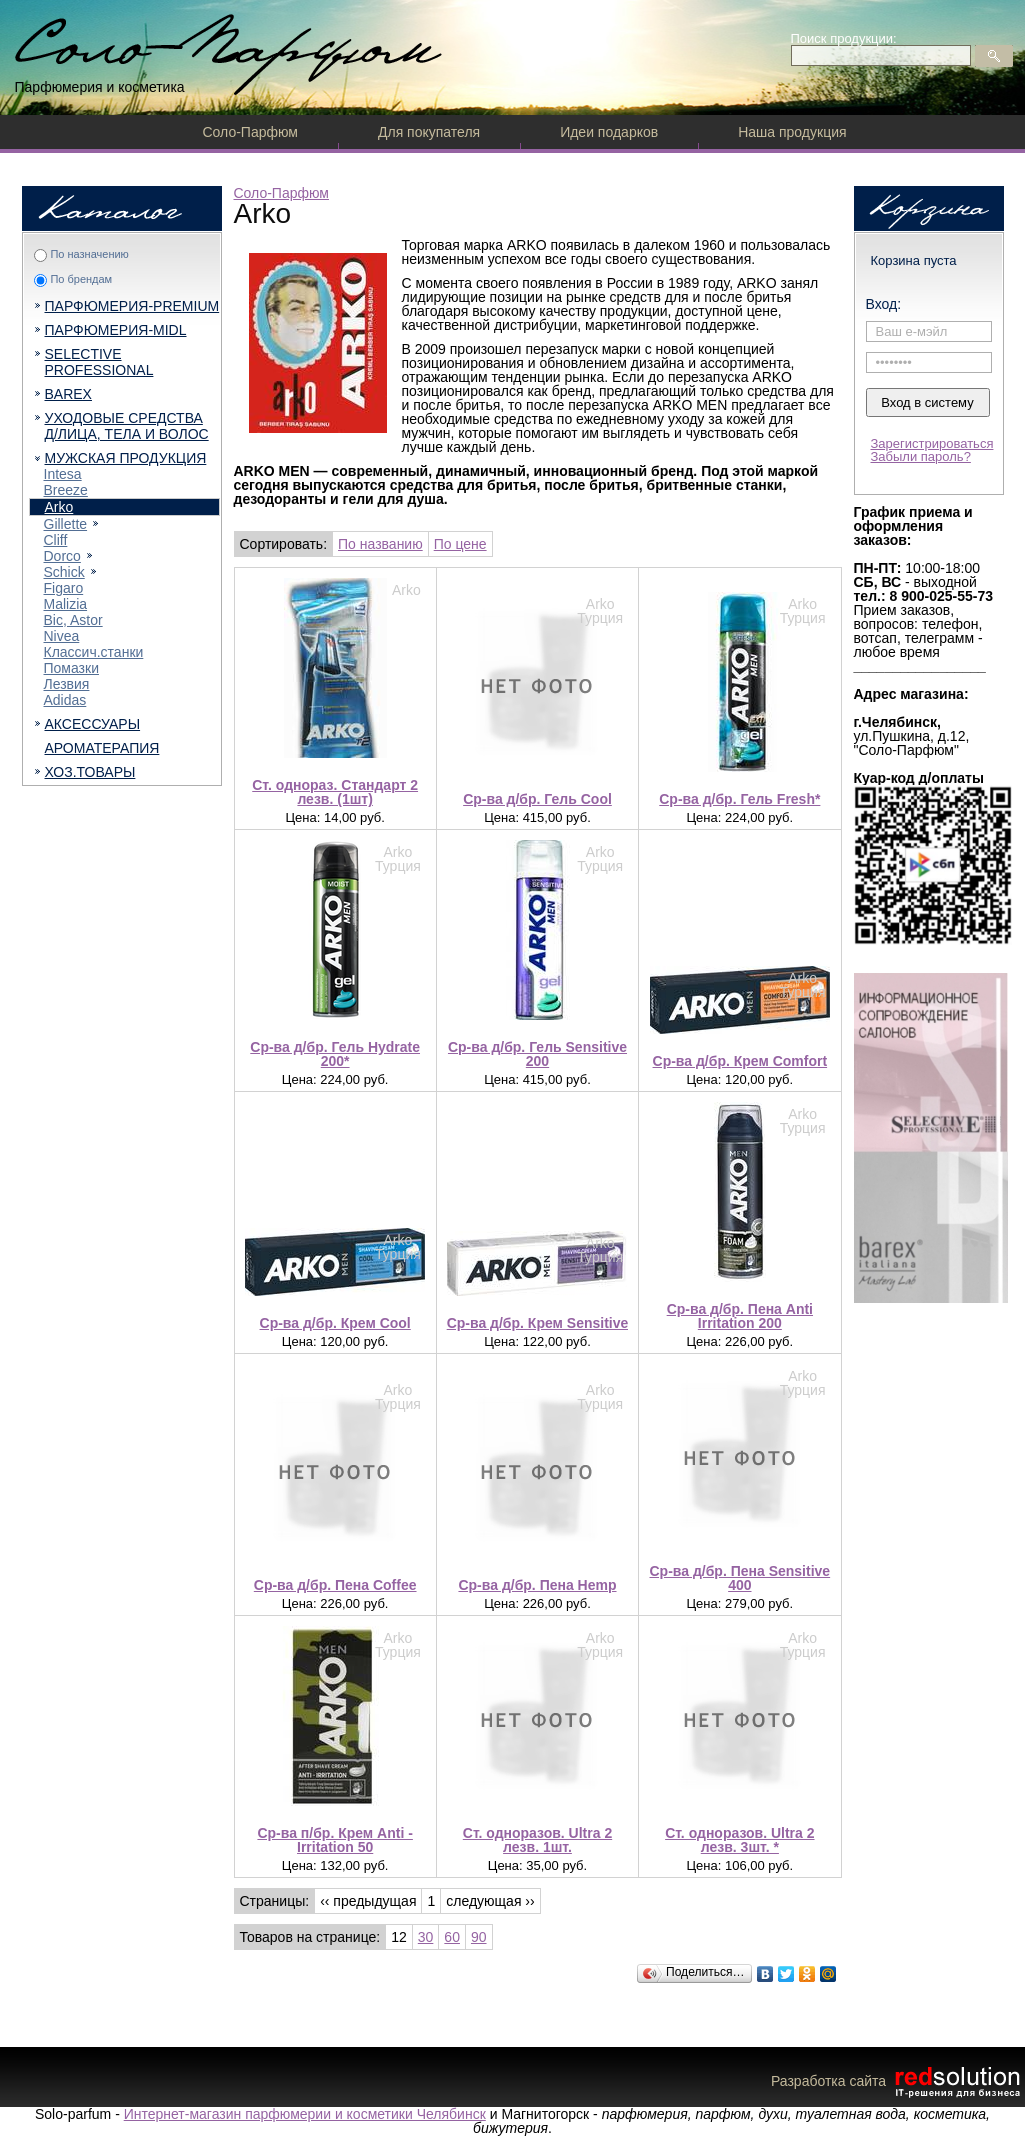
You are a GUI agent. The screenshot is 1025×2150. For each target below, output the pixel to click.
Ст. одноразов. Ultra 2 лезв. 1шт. (537, 1840)
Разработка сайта (898, 2081)
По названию (380, 544)
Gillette (66, 524)
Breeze (66, 490)
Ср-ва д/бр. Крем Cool (335, 1323)
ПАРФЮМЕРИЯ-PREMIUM (132, 306)
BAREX (68, 394)
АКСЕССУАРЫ (93, 724)
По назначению (89, 254)
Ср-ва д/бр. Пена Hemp (537, 1585)
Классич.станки (94, 652)
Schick (64, 572)
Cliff (56, 540)
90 (479, 1937)
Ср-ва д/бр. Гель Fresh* (739, 799)
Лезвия (67, 684)
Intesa (63, 474)
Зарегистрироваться (932, 443)
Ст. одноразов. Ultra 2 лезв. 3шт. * (739, 1840)
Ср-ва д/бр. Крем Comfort (740, 1061)
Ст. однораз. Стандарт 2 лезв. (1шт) (335, 792)
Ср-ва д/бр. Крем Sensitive (538, 1323)
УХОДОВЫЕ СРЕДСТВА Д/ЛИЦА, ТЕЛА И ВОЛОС (127, 426)
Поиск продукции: (844, 38)
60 (452, 1937)
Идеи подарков (609, 132)
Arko (59, 507)
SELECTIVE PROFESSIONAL (99, 362)
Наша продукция (792, 132)
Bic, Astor (73, 620)
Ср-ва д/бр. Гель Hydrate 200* (335, 1054)
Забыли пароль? (921, 456)
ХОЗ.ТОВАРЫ (90, 772)
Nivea (62, 636)
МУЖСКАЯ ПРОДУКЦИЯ (126, 458)
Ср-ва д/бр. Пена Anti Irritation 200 (740, 1316)
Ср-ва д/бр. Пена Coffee (335, 1585)
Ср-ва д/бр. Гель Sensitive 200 (537, 1054)
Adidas (65, 700)
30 (426, 1937)
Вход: (884, 304)
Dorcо (62, 556)
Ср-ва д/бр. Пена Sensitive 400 (740, 1578)
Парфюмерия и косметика (100, 87)
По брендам (81, 279)
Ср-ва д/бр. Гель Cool (537, 799)
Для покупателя (429, 132)
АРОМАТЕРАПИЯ (102, 748)
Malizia (66, 604)
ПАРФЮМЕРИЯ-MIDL (116, 330)
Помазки (71, 668)
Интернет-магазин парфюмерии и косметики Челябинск (305, 2114)
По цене (460, 544)
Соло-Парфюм (250, 132)
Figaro (64, 588)
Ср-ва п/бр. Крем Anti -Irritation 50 (334, 1840)
